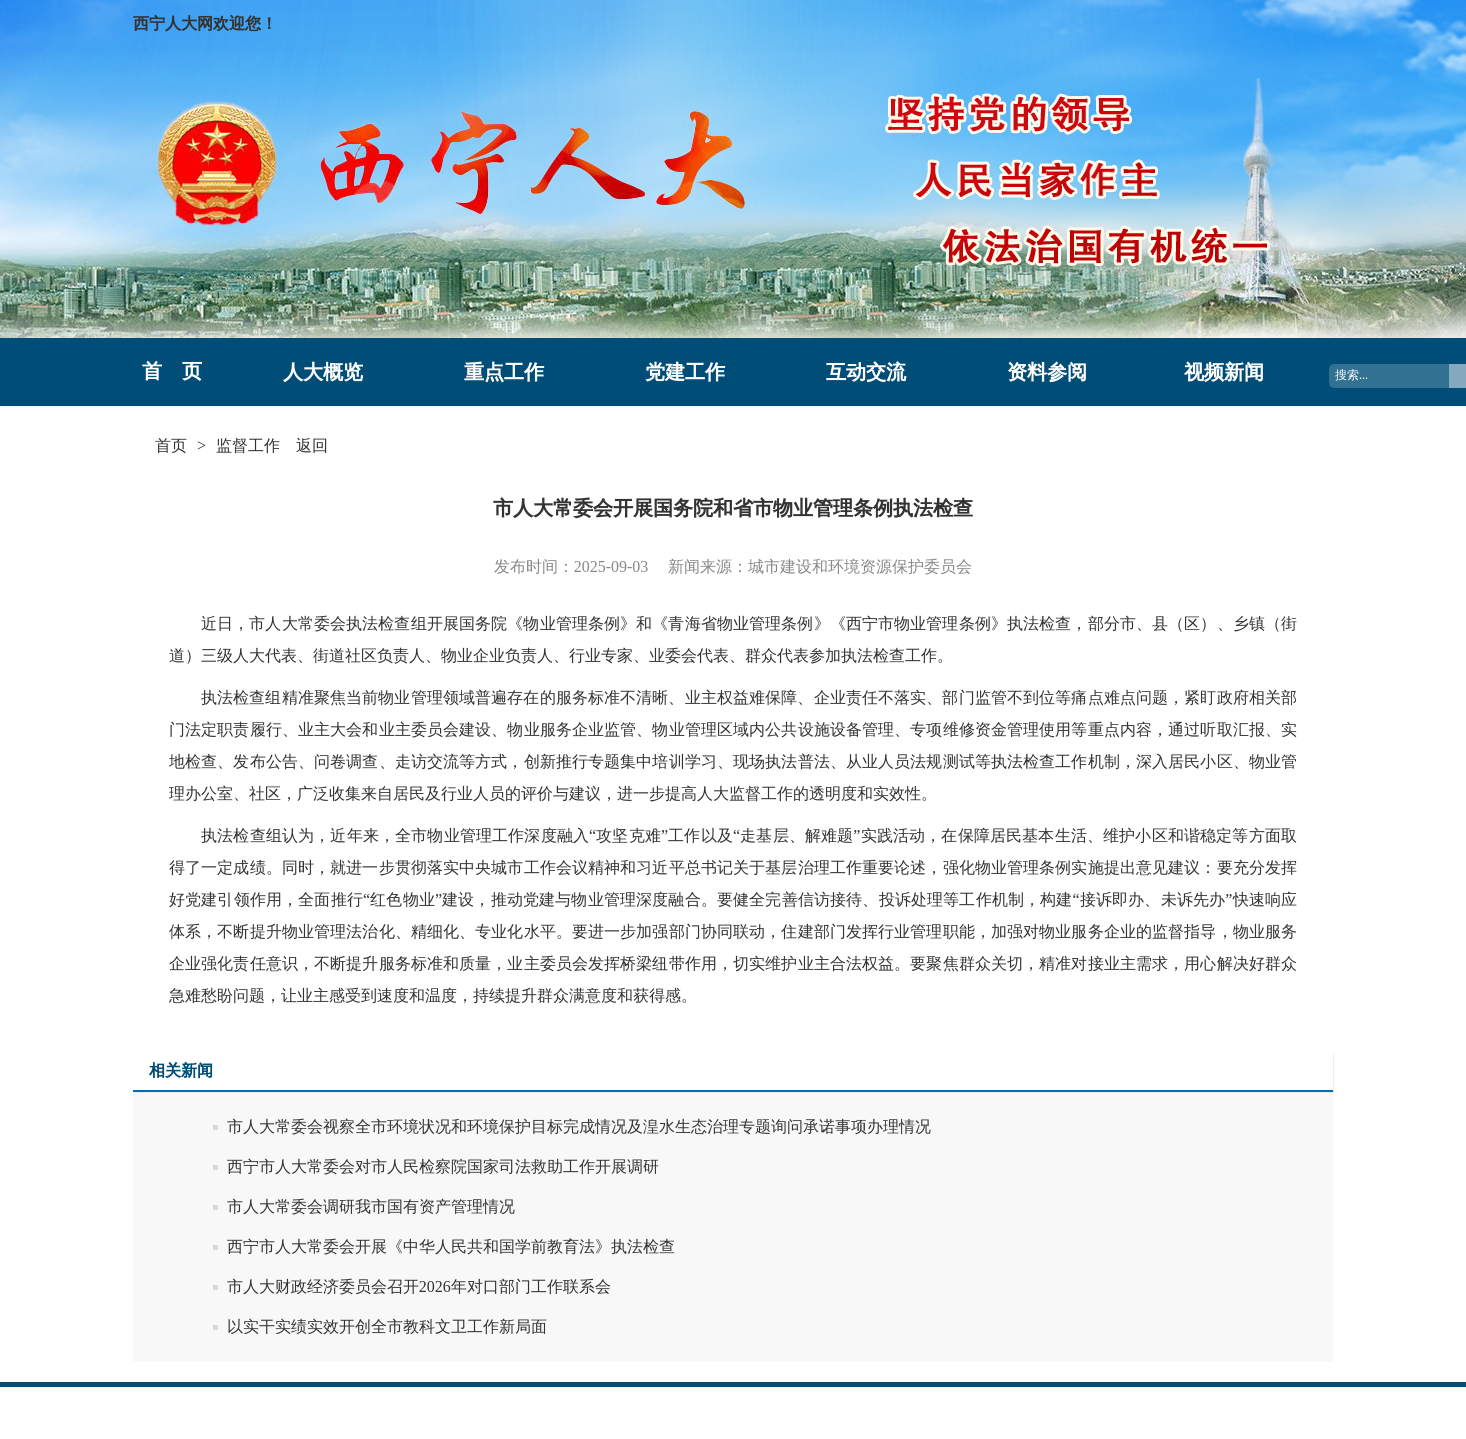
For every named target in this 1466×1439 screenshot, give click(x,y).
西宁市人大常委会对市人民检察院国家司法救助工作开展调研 (443, 1166)
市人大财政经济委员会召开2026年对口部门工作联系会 (419, 1286)
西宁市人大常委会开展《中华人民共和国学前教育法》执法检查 (451, 1246)
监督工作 (248, 445)
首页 (171, 445)
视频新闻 (1224, 372)
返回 (312, 445)
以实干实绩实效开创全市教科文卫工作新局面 (387, 1326)
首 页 (172, 371)
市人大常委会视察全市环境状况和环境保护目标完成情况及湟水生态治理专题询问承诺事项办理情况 (579, 1126)
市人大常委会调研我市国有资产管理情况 (371, 1206)
